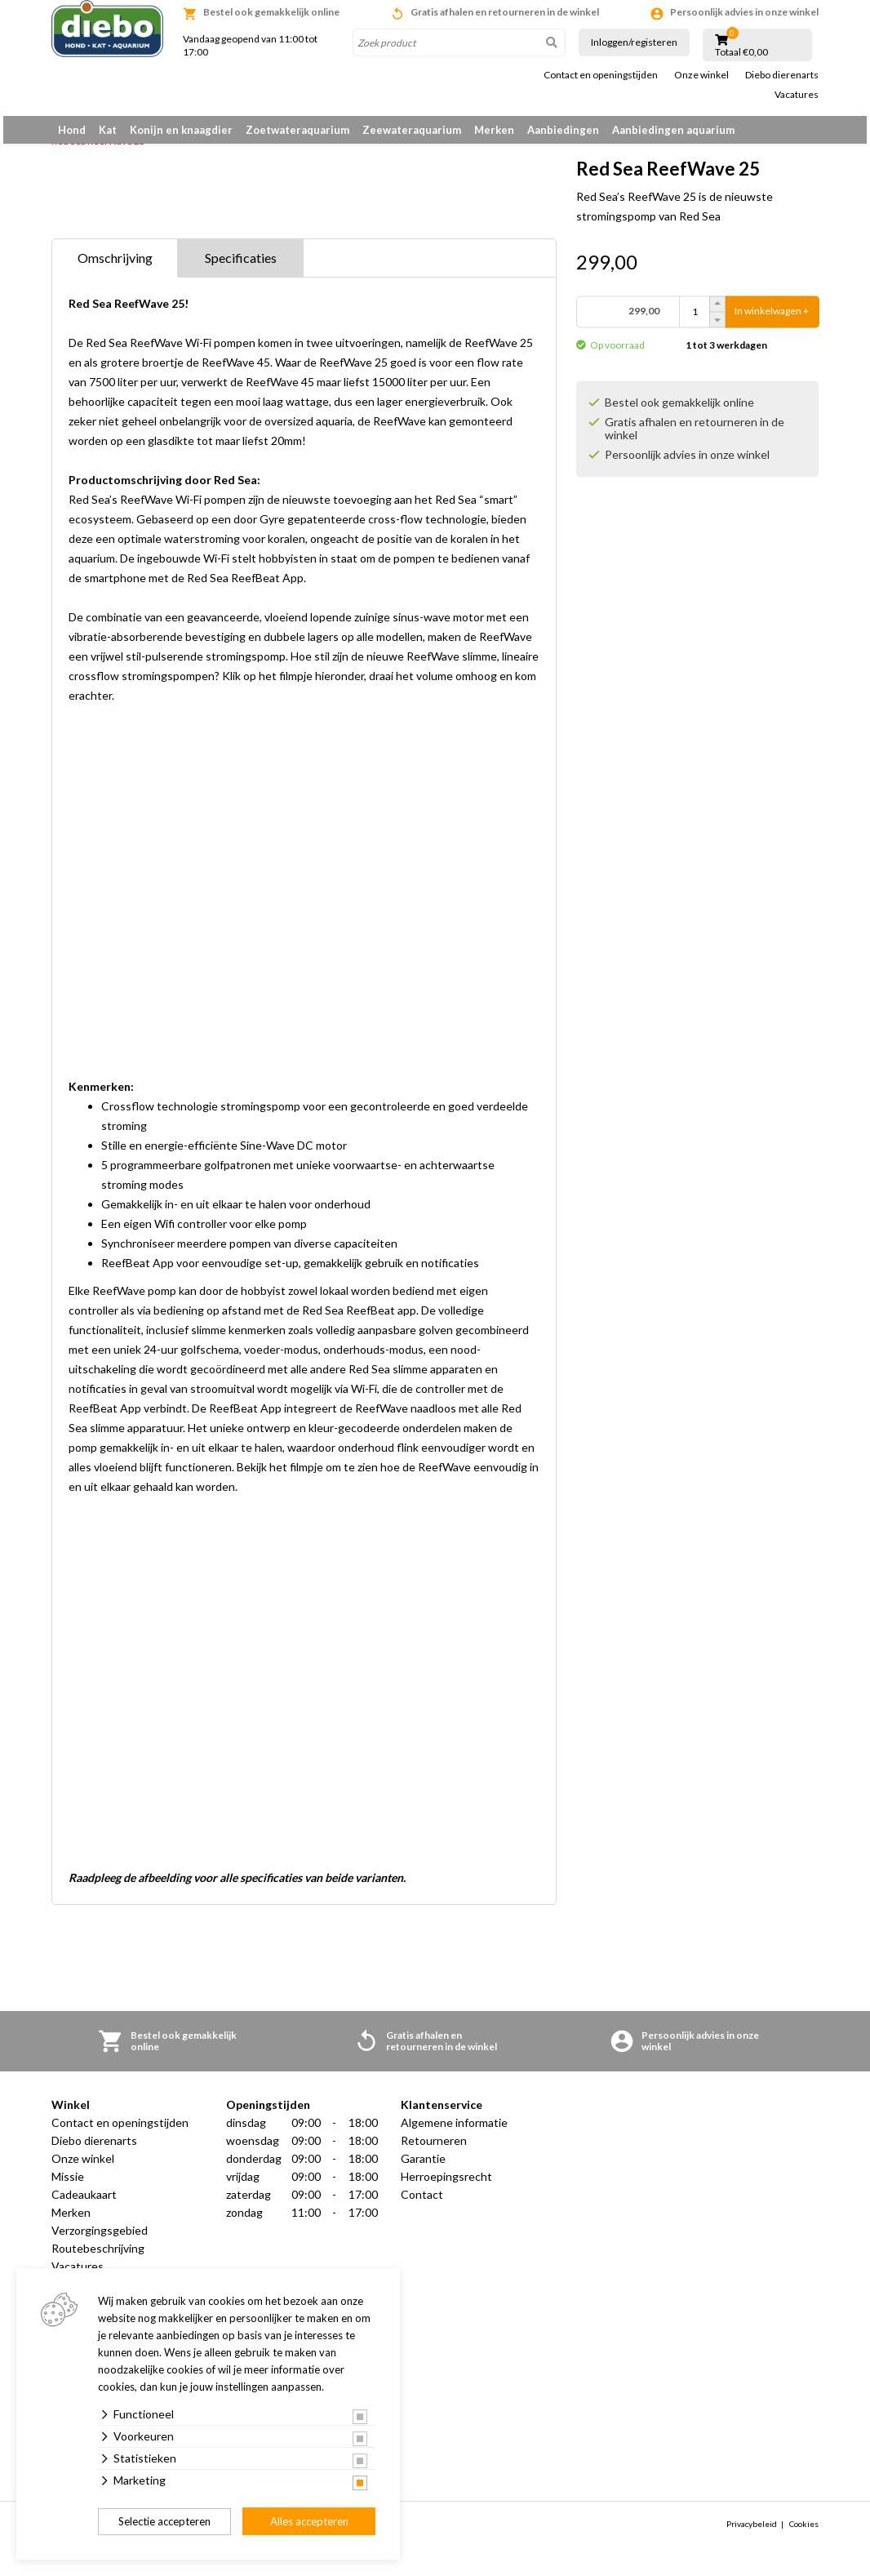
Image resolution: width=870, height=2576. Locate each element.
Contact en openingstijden (601, 75)
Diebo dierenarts (782, 75)
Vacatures (797, 95)
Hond (72, 129)
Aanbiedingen (563, 129)
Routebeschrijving (97, 2257)
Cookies (804, 2533)
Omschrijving (115, 266)
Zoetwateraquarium (297, 129)
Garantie (423, 2167)
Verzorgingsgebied (99, 2239)
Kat (108, 129)
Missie (67, 2185)
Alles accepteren (309, 2521)
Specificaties (241, 266)
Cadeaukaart (84, 2203)
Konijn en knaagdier (181, 129)
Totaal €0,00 (741, 52)
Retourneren (434, 2149)
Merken (494, 129)
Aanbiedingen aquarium (673, 129)
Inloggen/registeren (634, 42)
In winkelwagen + (772, 320)
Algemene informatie (454, 2131)
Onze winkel (701, 75)
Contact (422, 2203)
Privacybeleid (751, 2533)
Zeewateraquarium (411, 129)
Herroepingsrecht (446, 2185)
